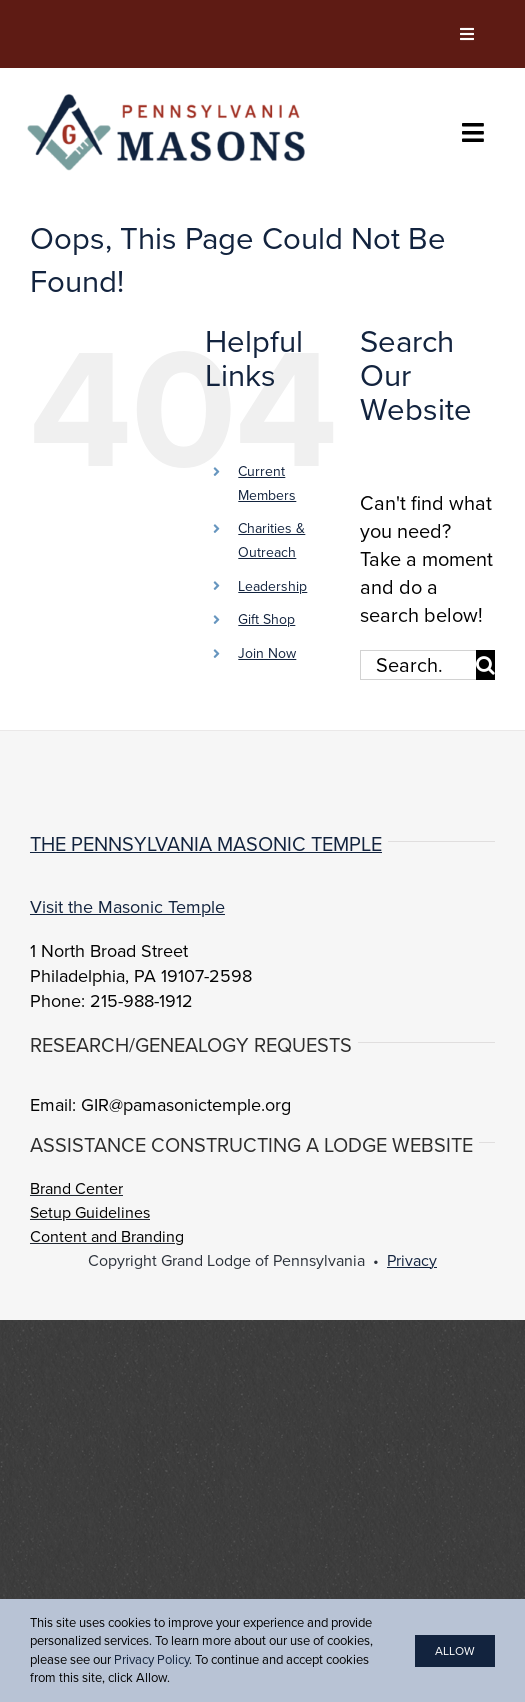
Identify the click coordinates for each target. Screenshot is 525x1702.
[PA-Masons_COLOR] (170, 98)
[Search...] (418, 665)
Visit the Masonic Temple (127, 907)
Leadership (272, 586)
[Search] (485, 665)
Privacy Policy (151, 1659)
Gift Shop (266, 619)
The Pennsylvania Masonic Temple (206, 844)
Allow (455, 1651)
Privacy (412, 1260)
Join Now (267, 653)
